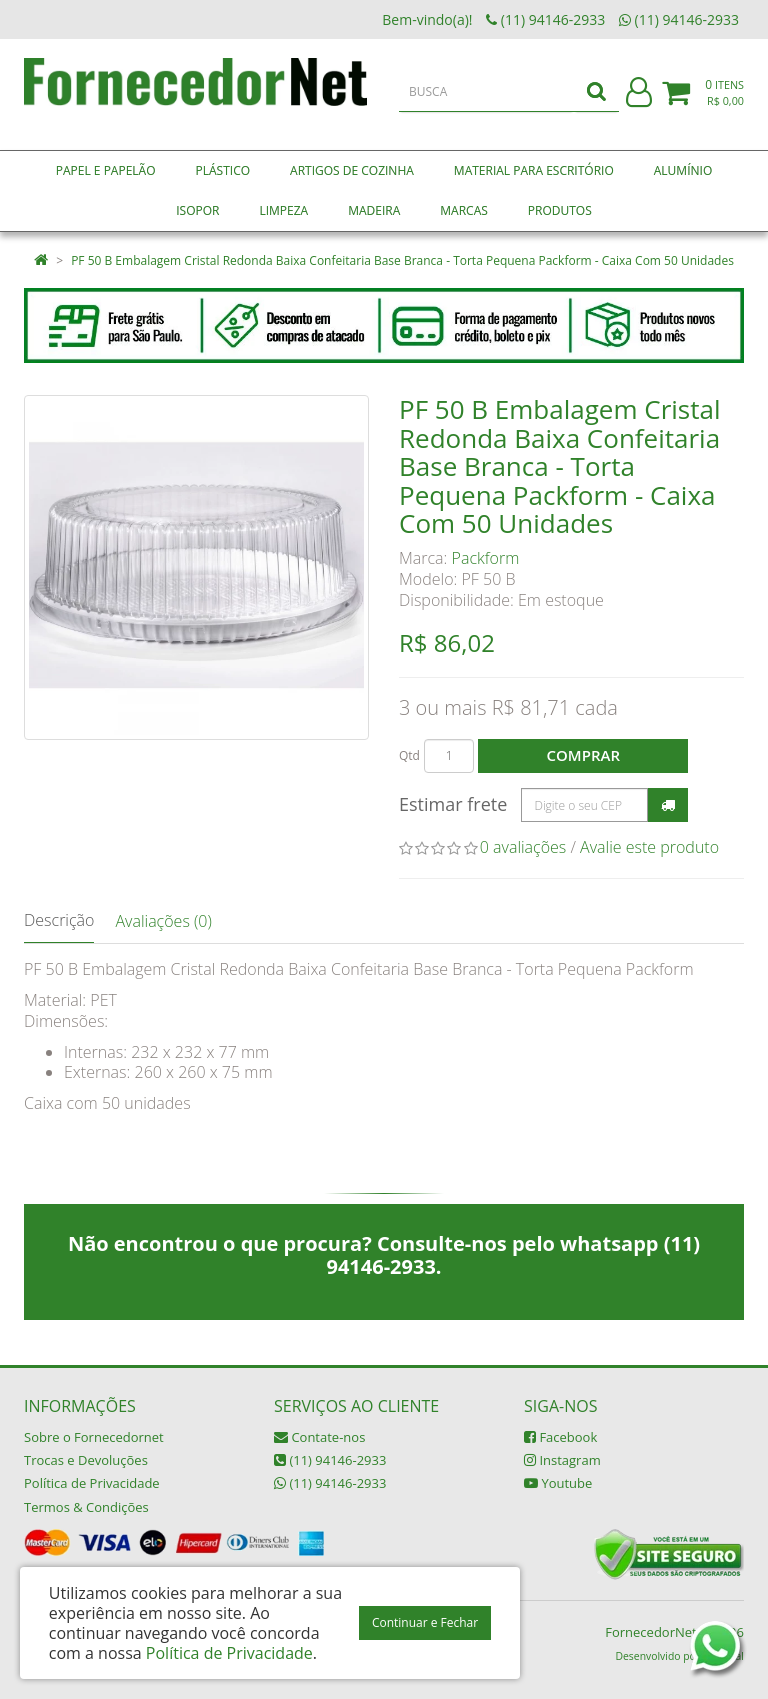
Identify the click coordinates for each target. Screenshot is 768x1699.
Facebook (560, 1437)
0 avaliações (523, 847)
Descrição (59, 920)
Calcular (668, 805)
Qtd (409, 755)
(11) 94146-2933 (330, 1460)
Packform (486, 558)
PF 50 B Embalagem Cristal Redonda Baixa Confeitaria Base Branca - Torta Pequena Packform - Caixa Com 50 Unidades (402, 260)
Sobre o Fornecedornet (94, 1437)
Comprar (583, 755)
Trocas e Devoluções (86, 1460)
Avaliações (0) (163, 921)
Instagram (562, 1460)
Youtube (558, 1483)
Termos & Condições (86, 1507)
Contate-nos (319, 1437)
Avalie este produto (649, 847)
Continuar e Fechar (425, 1622)
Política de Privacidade (92, 1483)
